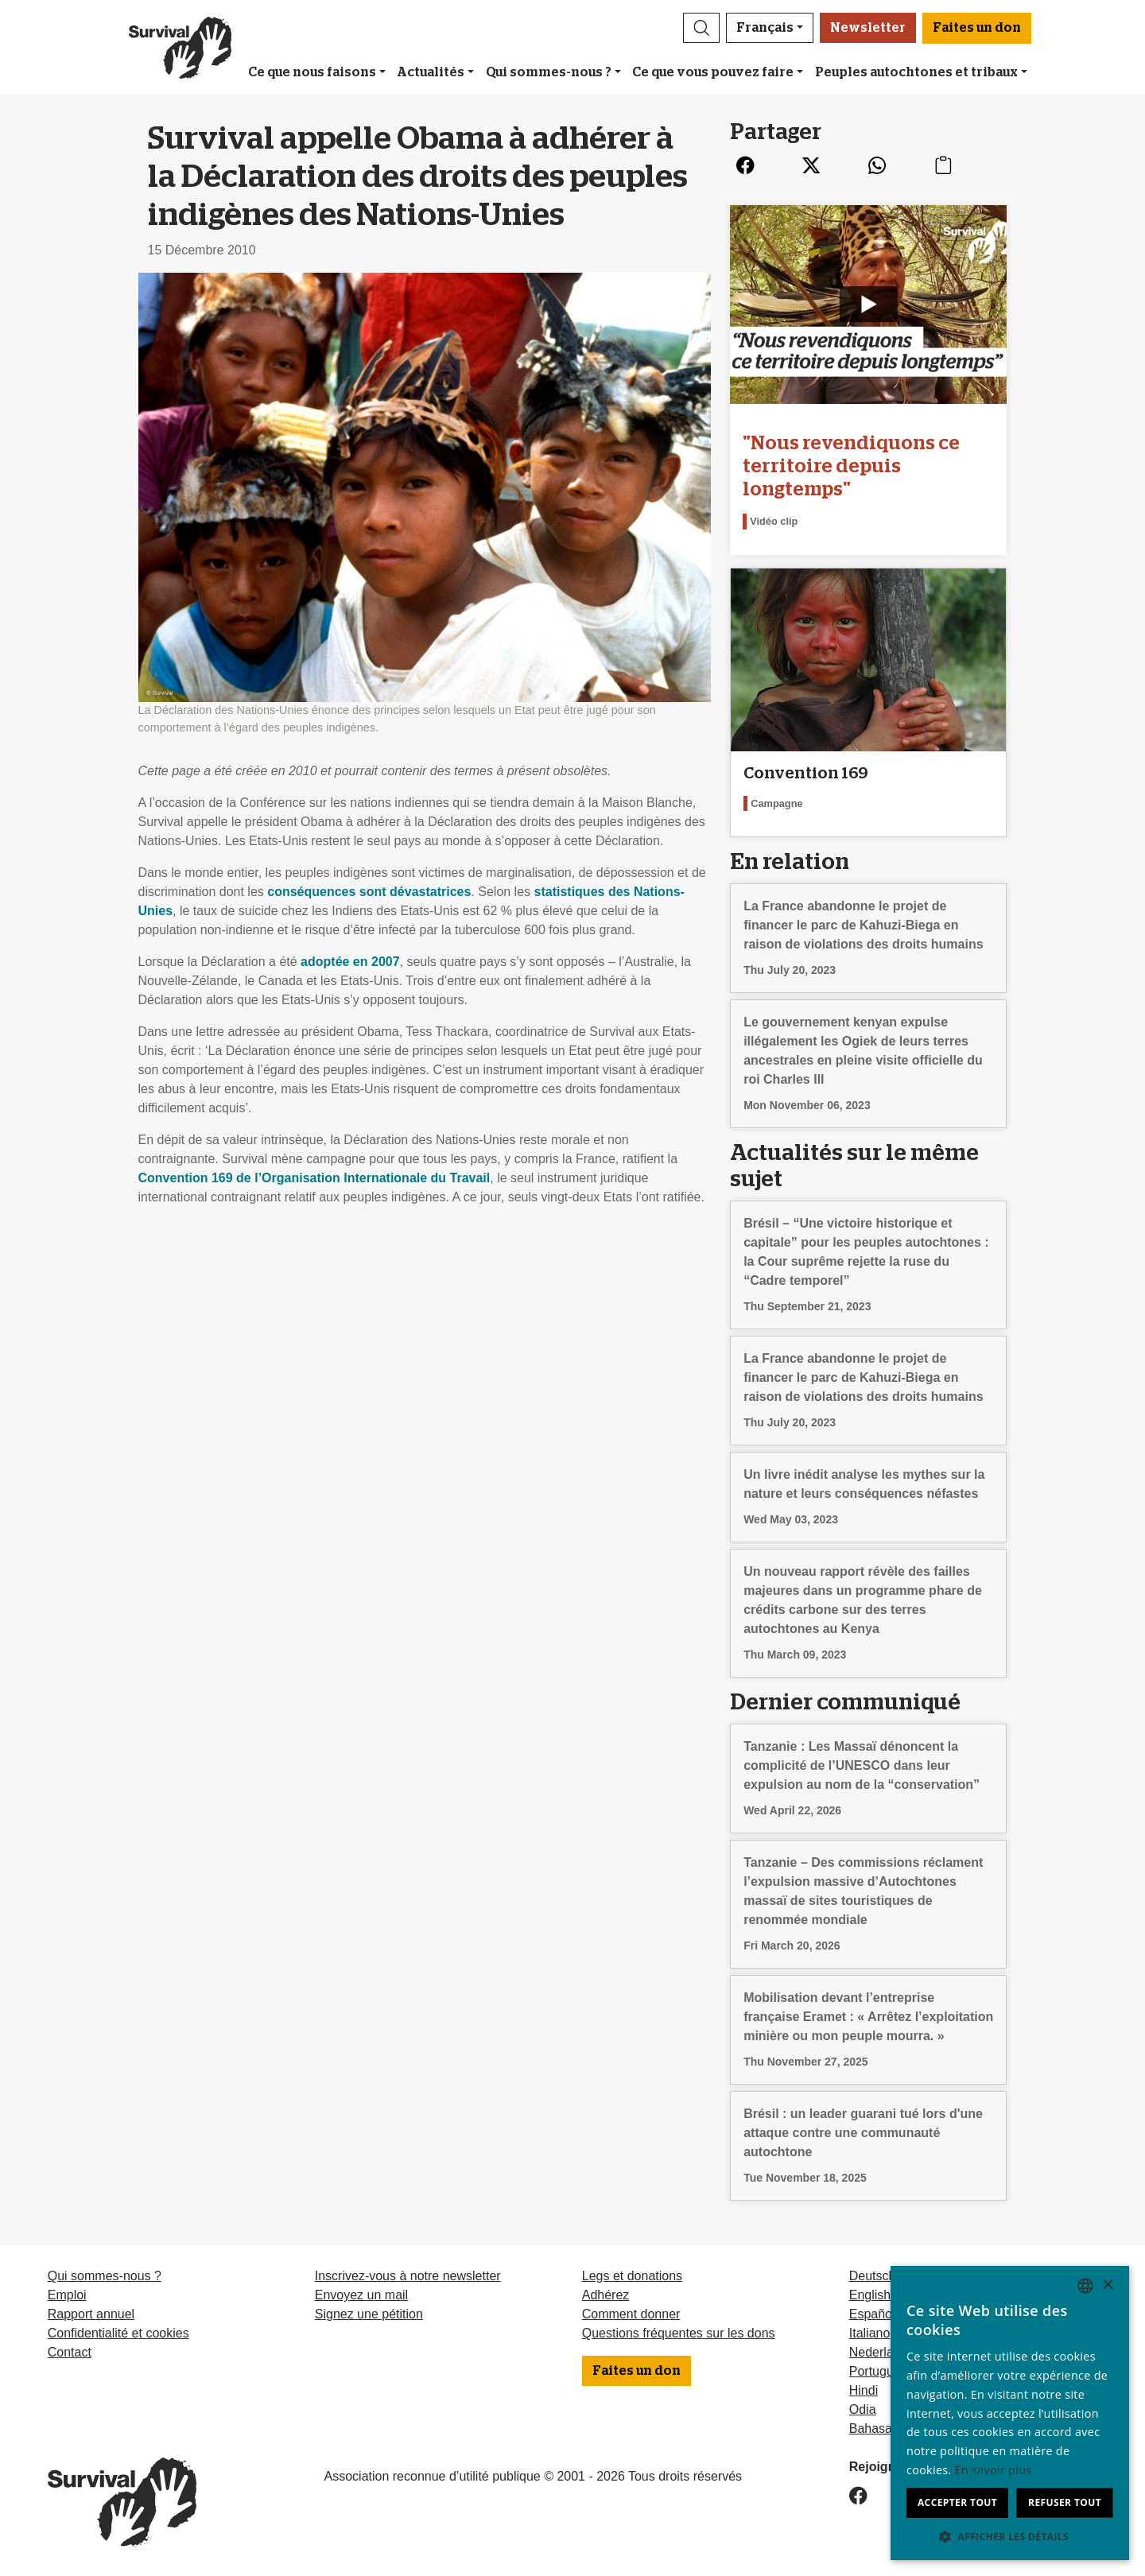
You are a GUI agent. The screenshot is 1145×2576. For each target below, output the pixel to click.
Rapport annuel (91, 2314)
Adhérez (606, 2295)
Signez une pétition (369, 2314)
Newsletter (868, 27)
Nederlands (881, 2352)
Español (872, 2314)
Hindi (863, 2390)
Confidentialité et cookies (118, 2333)
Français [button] (765, 27)
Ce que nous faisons (312, 72)
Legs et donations (632, 2276)
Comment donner (631, 2314)
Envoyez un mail (361, 2295)
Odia (862, 2409)
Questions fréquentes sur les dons (678, 2333)
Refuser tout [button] (1064, 2502)
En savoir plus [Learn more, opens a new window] (993, 2469)
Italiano (870, 2333)
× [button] (1107, 2285)
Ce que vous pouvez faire (713, 72)
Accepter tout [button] (957, 2502)
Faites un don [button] (977, 27)
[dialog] (1010, 2413)
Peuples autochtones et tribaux (916, 72)
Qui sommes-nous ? (548, 72)
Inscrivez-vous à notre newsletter (408, 2276)
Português (878, 2371)
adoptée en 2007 (350, 961)
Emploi (67, 2295)
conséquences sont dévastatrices (369, 891)
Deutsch (872, 2276)
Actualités (430, 72)
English (870, 2295)
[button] (701, 28)
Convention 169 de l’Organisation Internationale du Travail (314, 1178)
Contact (69, 2352)
